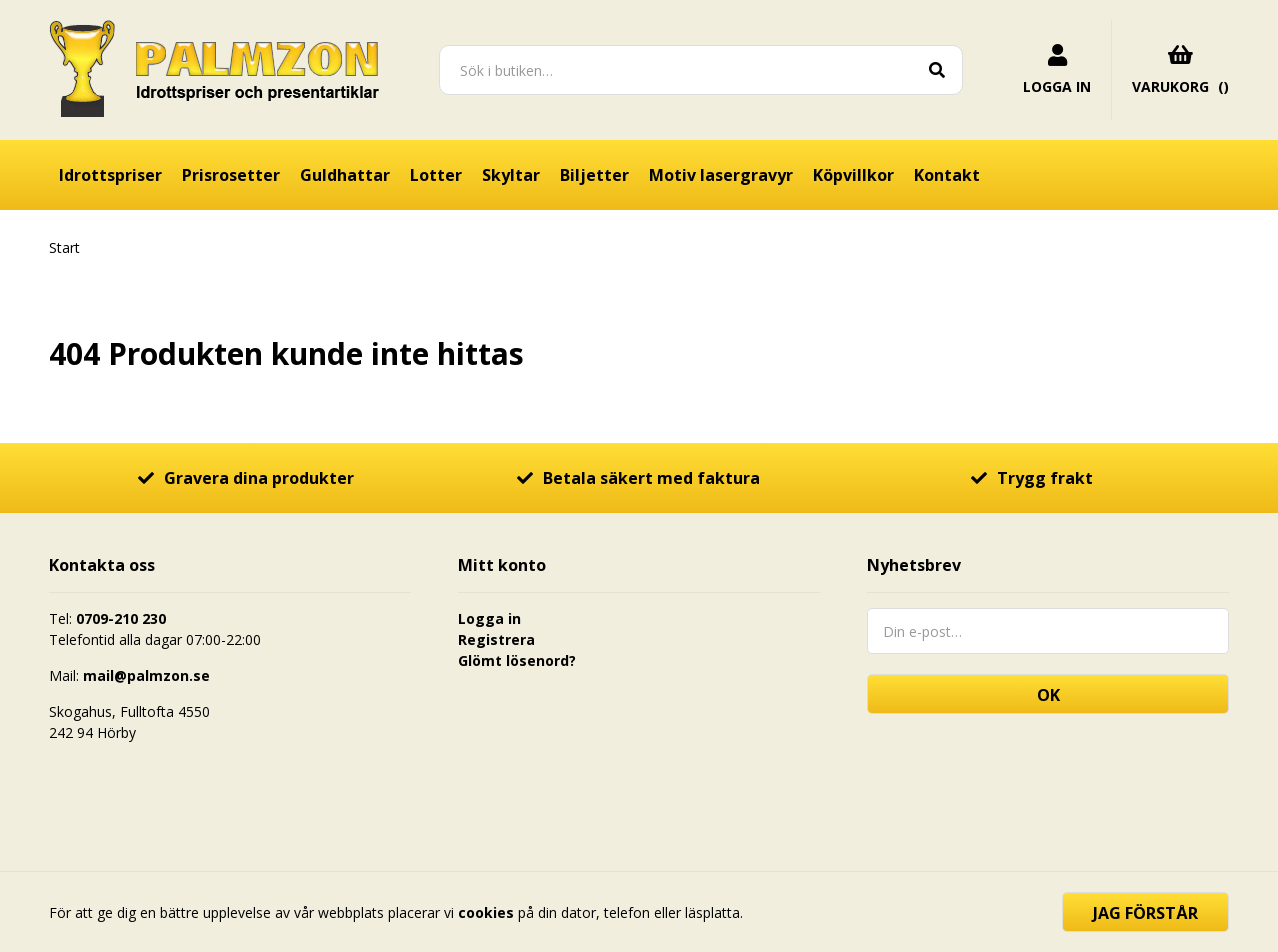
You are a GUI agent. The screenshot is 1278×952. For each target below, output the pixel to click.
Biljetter (594, 175)
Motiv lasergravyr (721, 175)
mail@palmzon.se (146, 675)
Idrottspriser (110, 175)
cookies (486, 912)
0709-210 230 (121, 618)
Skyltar (511, 175)
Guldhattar (345, 175)
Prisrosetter (231, 175)
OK (1048, 695)
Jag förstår (1145, 913)
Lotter (436, 175)
